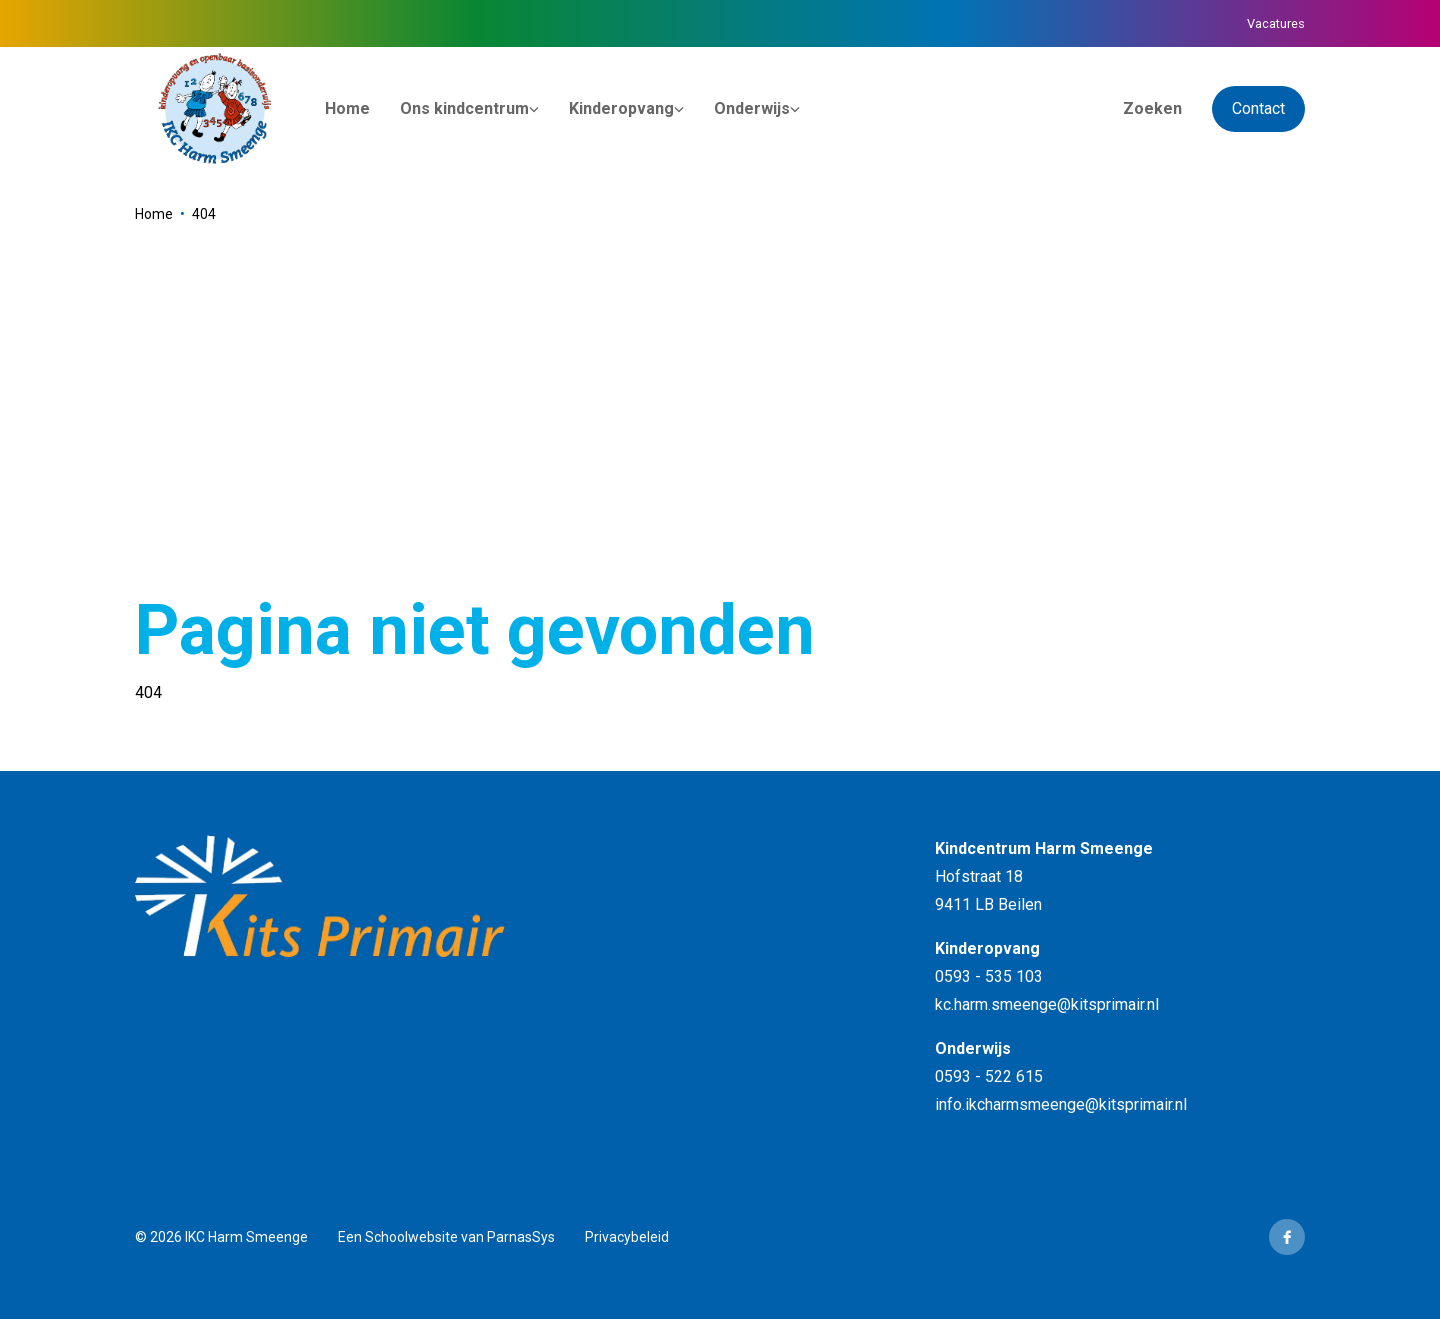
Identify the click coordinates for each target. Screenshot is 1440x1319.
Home (154, 214)
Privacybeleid (627, 1237)
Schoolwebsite (411, 1237)
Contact (1258, 108)
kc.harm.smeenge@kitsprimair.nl (1047, 1004)
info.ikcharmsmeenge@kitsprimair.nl (1061, 1104)
